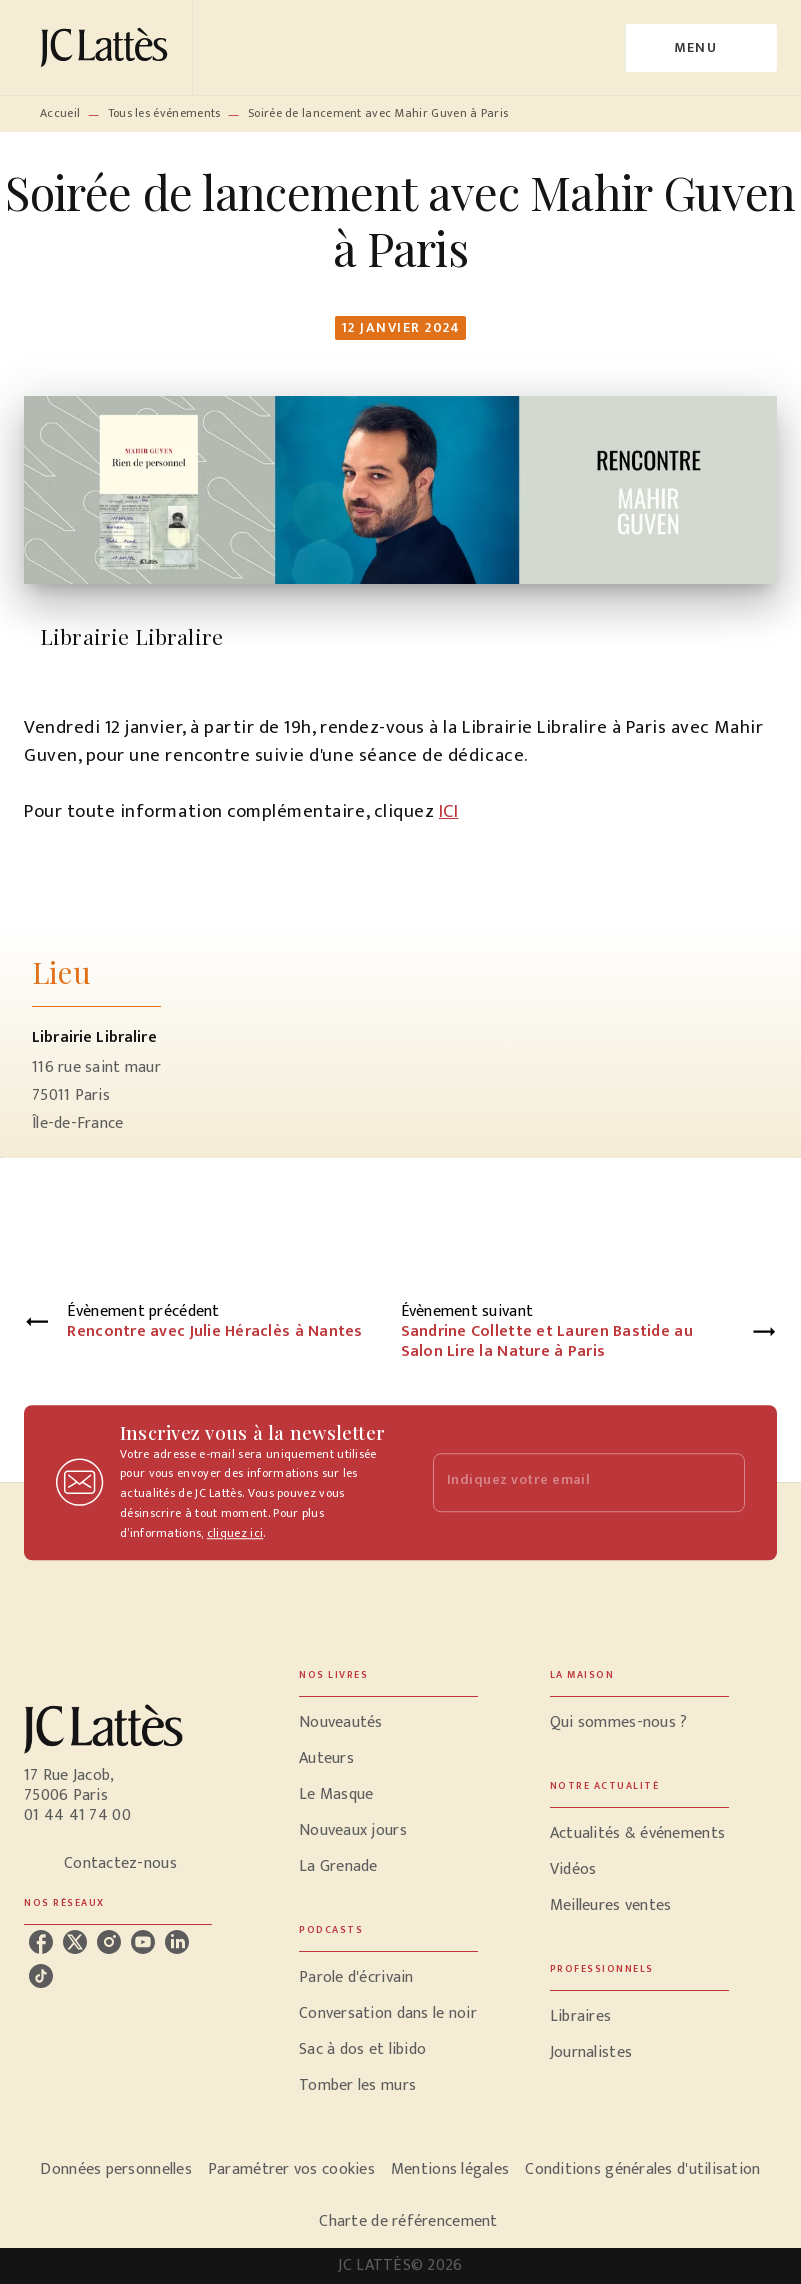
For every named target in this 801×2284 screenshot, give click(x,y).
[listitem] (41, 1942)
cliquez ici (235, 1533)
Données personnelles (115, 2169)
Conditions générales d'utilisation (642, 2169)
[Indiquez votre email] (564, 1482)
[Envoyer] (721, 1483)
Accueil (60, 113)
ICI (449, 811)
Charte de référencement (408, 2221)
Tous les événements (164, 113)
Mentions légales (450, 2169)
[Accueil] (108, 47)
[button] (388, 1723)
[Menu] (701, 48)
